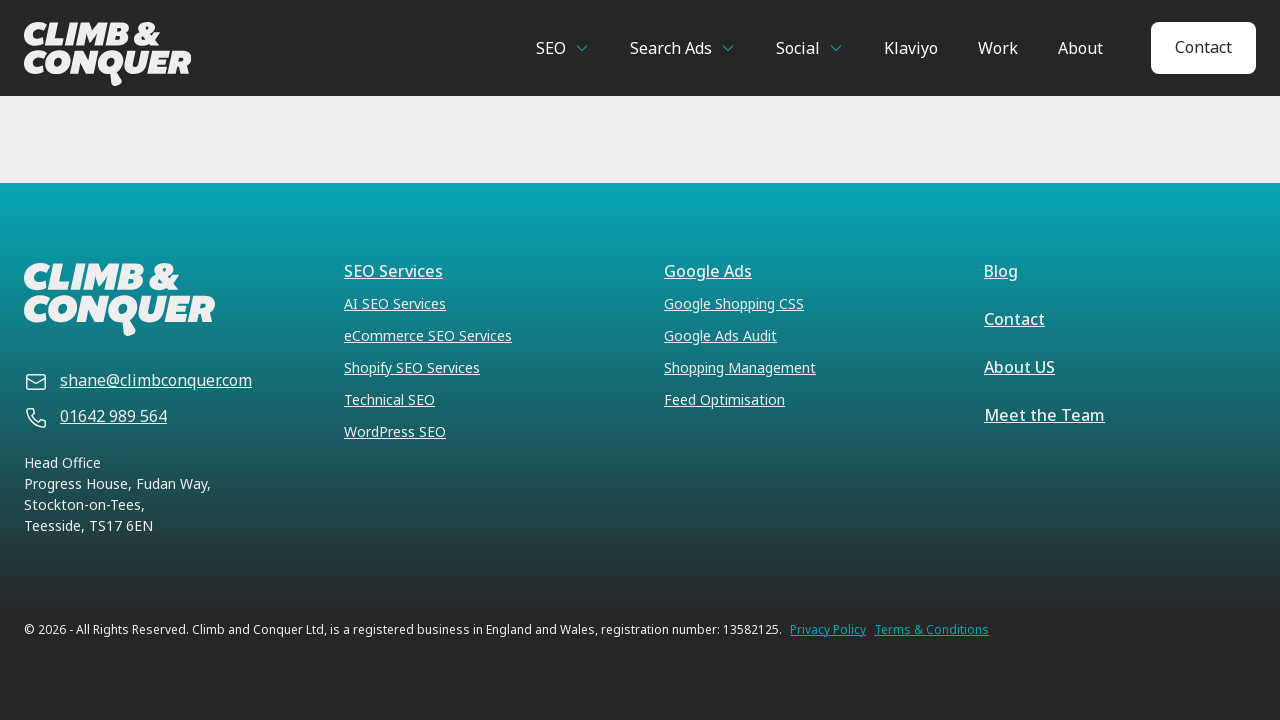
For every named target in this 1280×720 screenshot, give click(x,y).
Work (998, 48)
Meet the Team (1044, 415)
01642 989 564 (113, 416)
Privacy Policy (828, 630)
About (1080, 48)
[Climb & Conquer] (190, 54)
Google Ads (708, 271)
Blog (1001, 271)
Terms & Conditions (931, 630)
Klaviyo (911, 48)
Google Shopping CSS (734, 303)
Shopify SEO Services (412, 367)
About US (1019, 367)
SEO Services (393, 271)
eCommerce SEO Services (428, 335)
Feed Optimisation (724, 399)
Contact (1203, 47)
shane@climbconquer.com (156, 380)
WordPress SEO (395, 431)
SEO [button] (551, 48)
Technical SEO (389, 399)
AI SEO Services (395, 303)
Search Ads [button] (671, 48)
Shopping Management (740, 367)
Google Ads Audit (720, 335)
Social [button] (798, 48)
